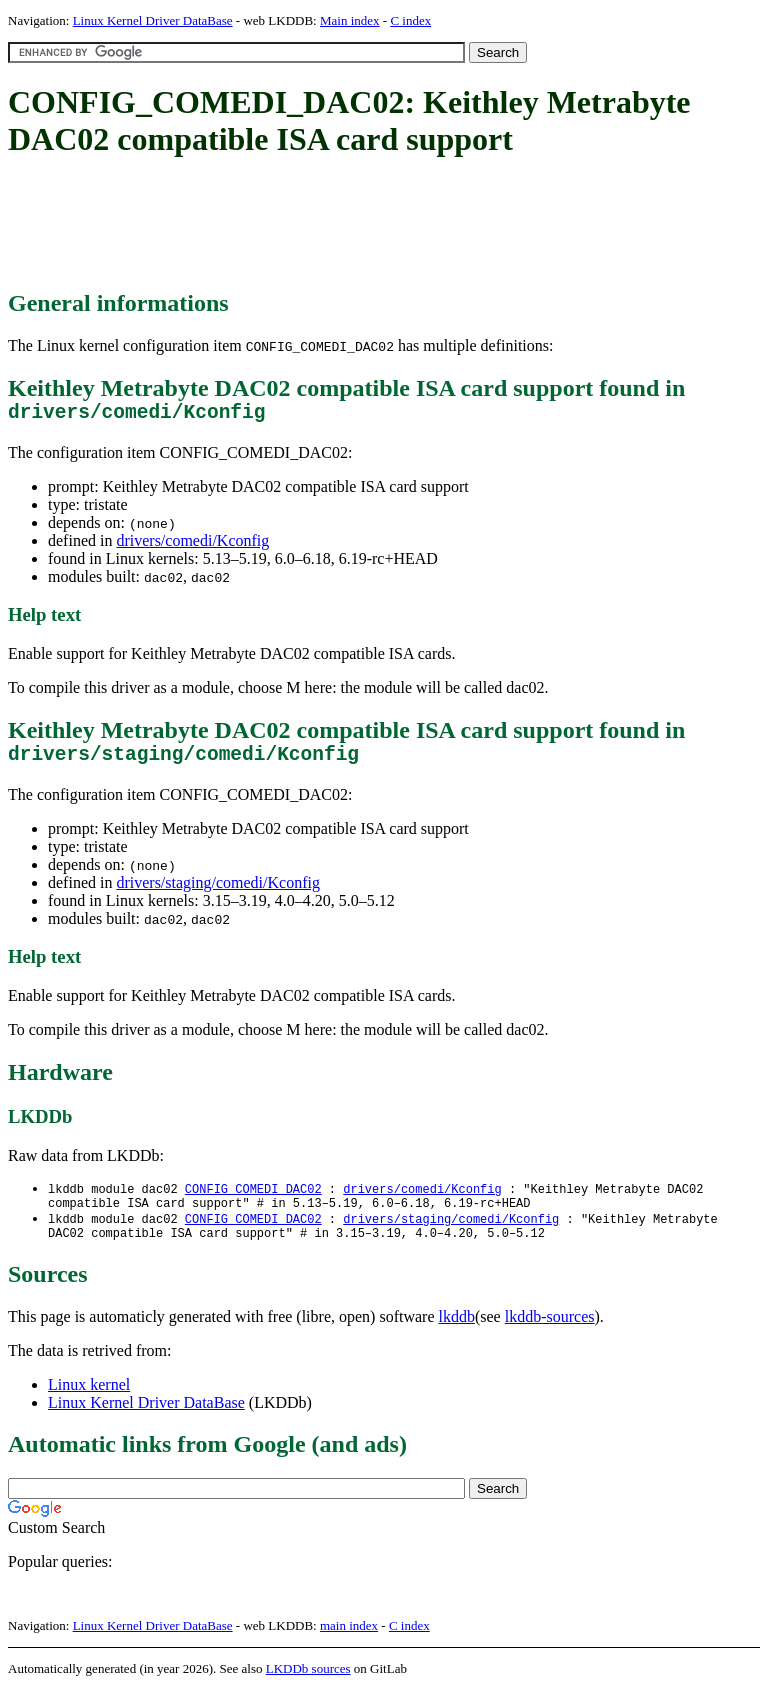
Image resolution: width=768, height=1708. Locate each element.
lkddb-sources (550, 1334)
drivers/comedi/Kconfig (192, 545)
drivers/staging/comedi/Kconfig (218, 892)
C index (410, 20)
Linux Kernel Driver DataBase (153, 20)
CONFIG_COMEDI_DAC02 (253, 1199)
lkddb (457, 1334)
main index (349, 1643)
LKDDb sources (308, 1686)
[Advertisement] (372, 225)
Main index (350, 20)
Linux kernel (89, 1402)
